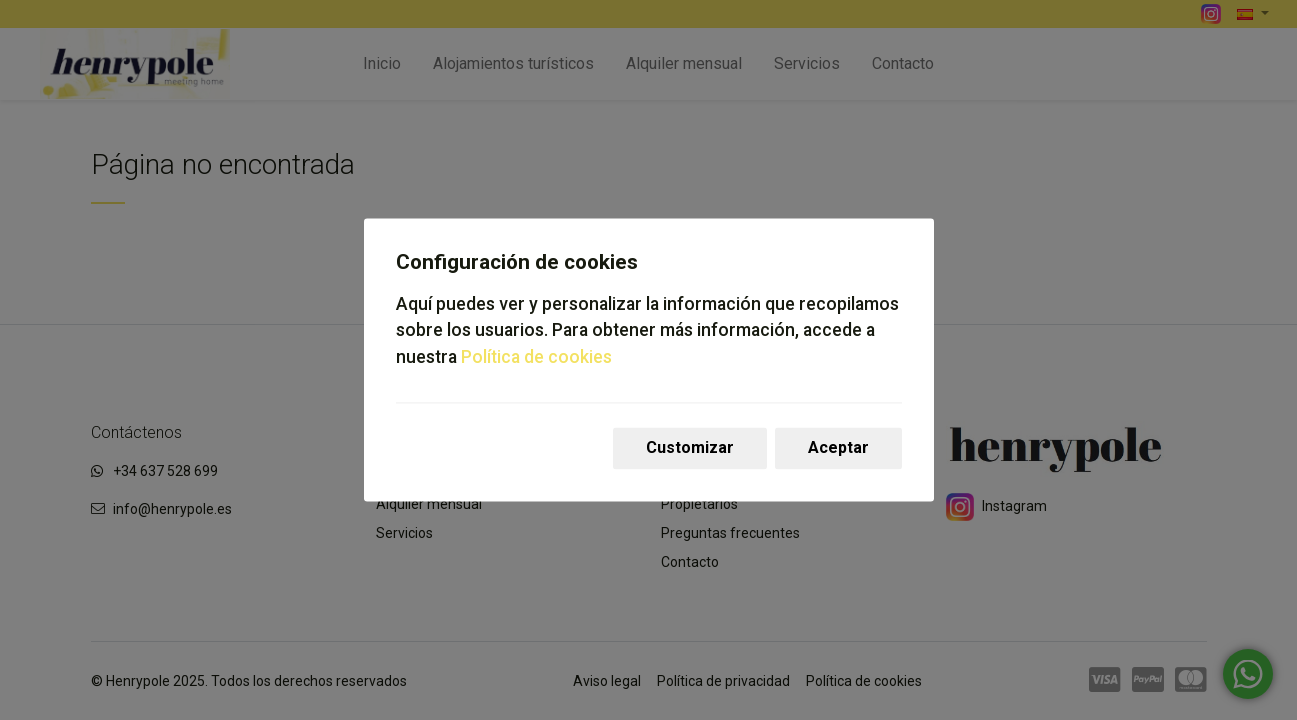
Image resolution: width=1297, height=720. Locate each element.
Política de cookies (536, 357)
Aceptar (838, 448)
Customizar (690, 448)
